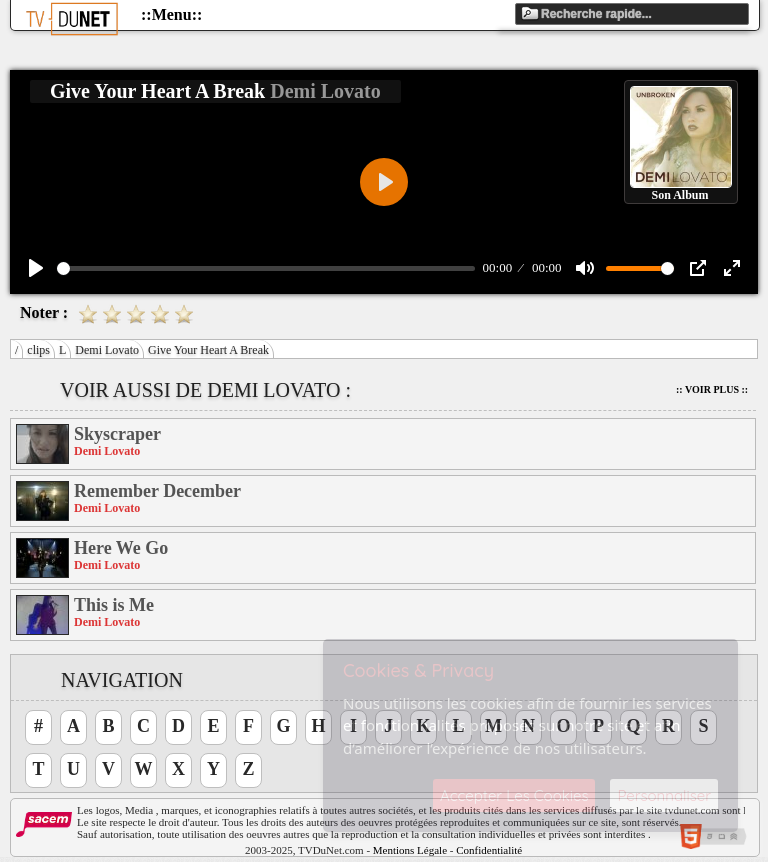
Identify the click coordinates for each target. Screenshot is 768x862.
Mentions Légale (410, 850)
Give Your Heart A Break (208, 350)
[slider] (266, 268)
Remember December (157, 491)
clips (38, 350)
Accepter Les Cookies (514, 795)
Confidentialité (489, 850)
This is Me (114, 605)
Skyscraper (117, 434)
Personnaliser (664, 795)
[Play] (36, 268)
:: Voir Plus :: (712, 389)
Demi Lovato (107, 350)
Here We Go (121, 548)
